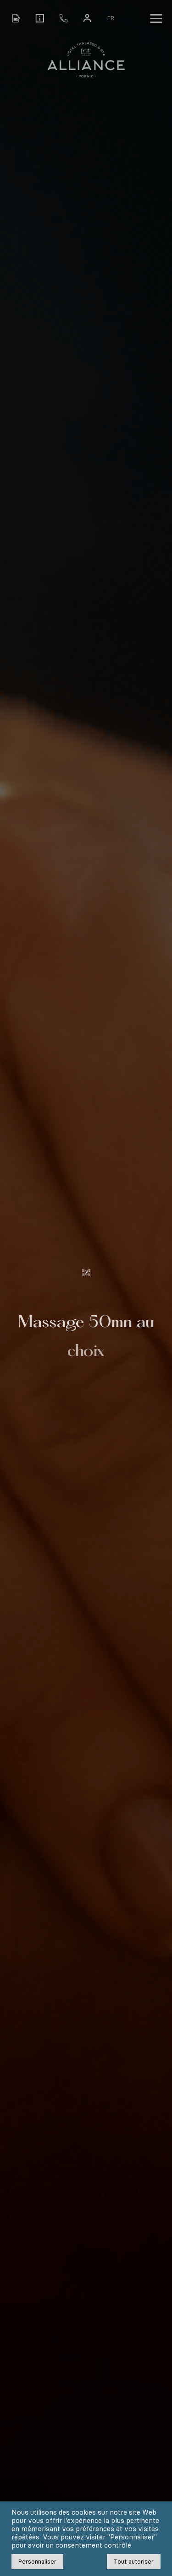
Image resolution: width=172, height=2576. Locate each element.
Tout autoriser (134, 2561)
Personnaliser (37, 2561)
